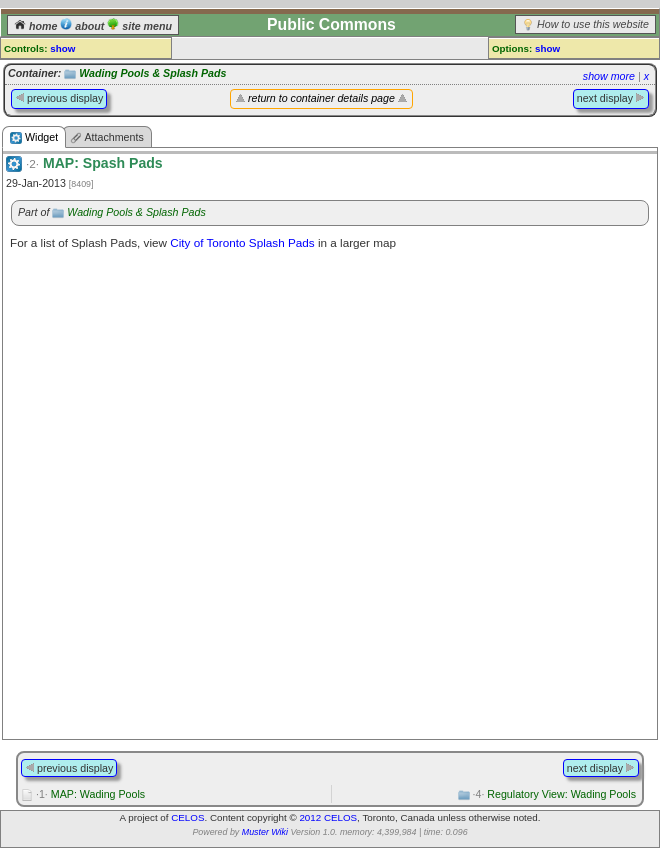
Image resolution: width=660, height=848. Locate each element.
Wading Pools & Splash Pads (152, 73)
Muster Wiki (265, 832)
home (37, 26)
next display (611, 98)
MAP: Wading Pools (90, 794)
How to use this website (593, 24)
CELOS (187, 817)
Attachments (107, 137)
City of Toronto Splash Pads (242, 242)
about (83, 26)
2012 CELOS (328, 817)
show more (609, 76)
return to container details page (321, 98)
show (62, 48)
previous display (59, 98)
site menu (139, 26)
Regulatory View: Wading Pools (555, 794)
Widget (34, 137)
